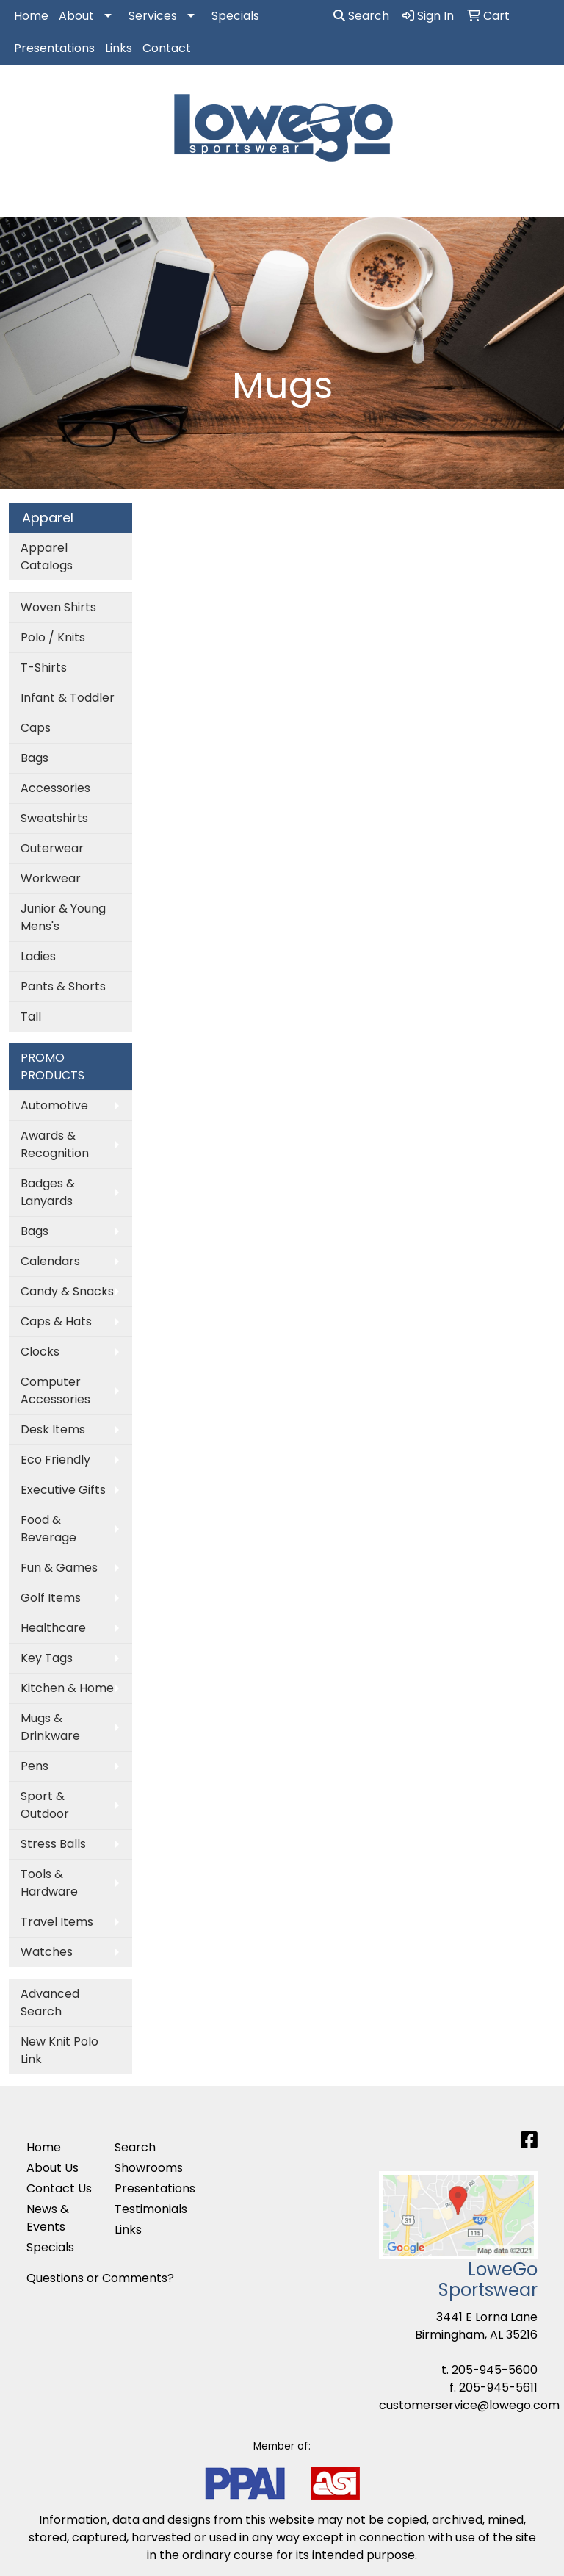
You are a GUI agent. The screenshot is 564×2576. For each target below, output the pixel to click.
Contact (166, 48)
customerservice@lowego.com (469, 2405)
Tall (31, 1016)
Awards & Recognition (55, 1144)
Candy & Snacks (67, 1291)
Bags (34, 757)
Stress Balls (53, 1843)
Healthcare (53, 1627)
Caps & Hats (56, 1321)
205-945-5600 (495, 2369)
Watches (47, 1951)
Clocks (40, 1351)
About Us (52, 2167)
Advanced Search (50, 2002)
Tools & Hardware (49, 1883)
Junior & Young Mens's (63, 917)
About (76, 15)
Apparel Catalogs (47, 556)
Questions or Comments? (100, 2278)
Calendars (50, 1261)
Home (31, 15)
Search (361, 15)
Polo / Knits (53, 637)
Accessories (55, 788)
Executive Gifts (63, 1489)
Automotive (54, 1105)
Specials (235, 15)
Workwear (51, 878)
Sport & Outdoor (45, 1805)
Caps (36, 727)
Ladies (38, 956)
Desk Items (53, 1429)
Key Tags (47, 1657)
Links (118, 48)
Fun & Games (59, 1567)
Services (153, 15)
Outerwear (52, 848)
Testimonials (150, 2209)
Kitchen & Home (67, 1688)
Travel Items (57, 1921)
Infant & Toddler (68, 697)
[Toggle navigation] (22, 200)
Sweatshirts (54, 818)
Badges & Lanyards (48, 1192)
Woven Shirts (58, 607)
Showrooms (149, 2167)
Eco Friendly (55, 1459)
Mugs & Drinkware (50, 1727)
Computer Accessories (55, 1390)
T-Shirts (44, 667)
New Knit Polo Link (59, 2050)
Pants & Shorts (63, 986)
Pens (34, 1765)
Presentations (54, 48)
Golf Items (51, 1597)
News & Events (47, 2218)
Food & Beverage (48, 1528)
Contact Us (59, 2188)
